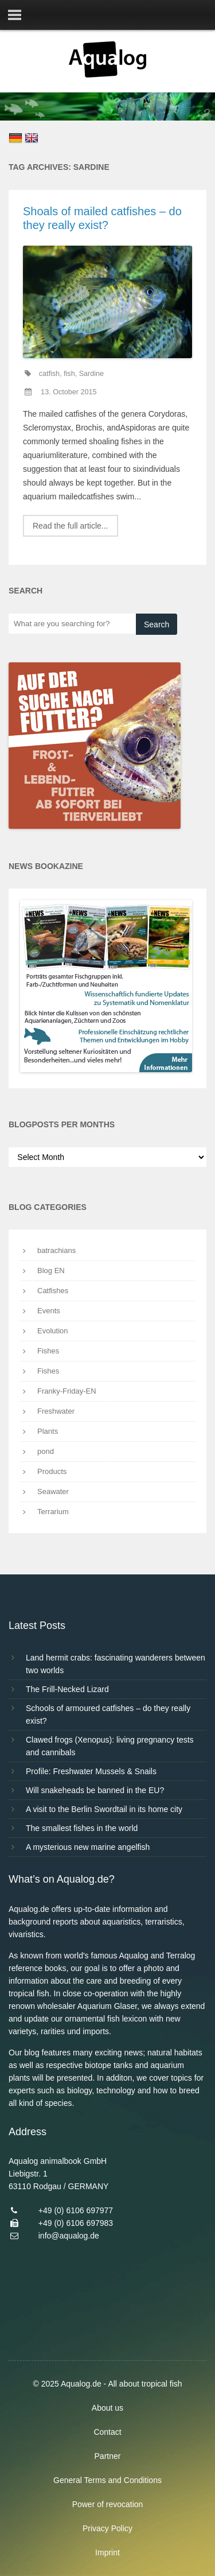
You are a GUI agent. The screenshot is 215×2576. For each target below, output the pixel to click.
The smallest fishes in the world (82, 1828)
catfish (49, 374)
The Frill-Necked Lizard (67, 1689)
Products (52, 1471)
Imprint (107, 2552)
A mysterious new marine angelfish (88, 1847)
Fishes (48, 1351)
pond (45, 1451)
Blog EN (51, 1270)
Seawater (53, 1491)
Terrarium (53, 1511)
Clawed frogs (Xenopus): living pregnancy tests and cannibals (110, 1746)
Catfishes (52, 1290)
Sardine (91, 374)
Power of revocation (107, 2504)
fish (69, 374)
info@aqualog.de (68, 2235)
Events (48, 1310)
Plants (47, 1431)
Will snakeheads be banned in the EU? (95, 1790)
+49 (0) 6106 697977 (75, 2210)
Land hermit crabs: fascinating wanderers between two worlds (115, 1664)
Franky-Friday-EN (66, 1391)
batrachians (56, 1250)
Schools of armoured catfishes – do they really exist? (108, 1714)
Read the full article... (70, 525)
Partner (108, 2456)
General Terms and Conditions (107, 2480)
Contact (107, 2432)
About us (107, 2407)
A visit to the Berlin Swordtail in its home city (104, 1809)
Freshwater (56, 1411)
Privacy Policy (107, 2528)
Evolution (52, 1330)
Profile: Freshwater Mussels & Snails (91, 1771)
